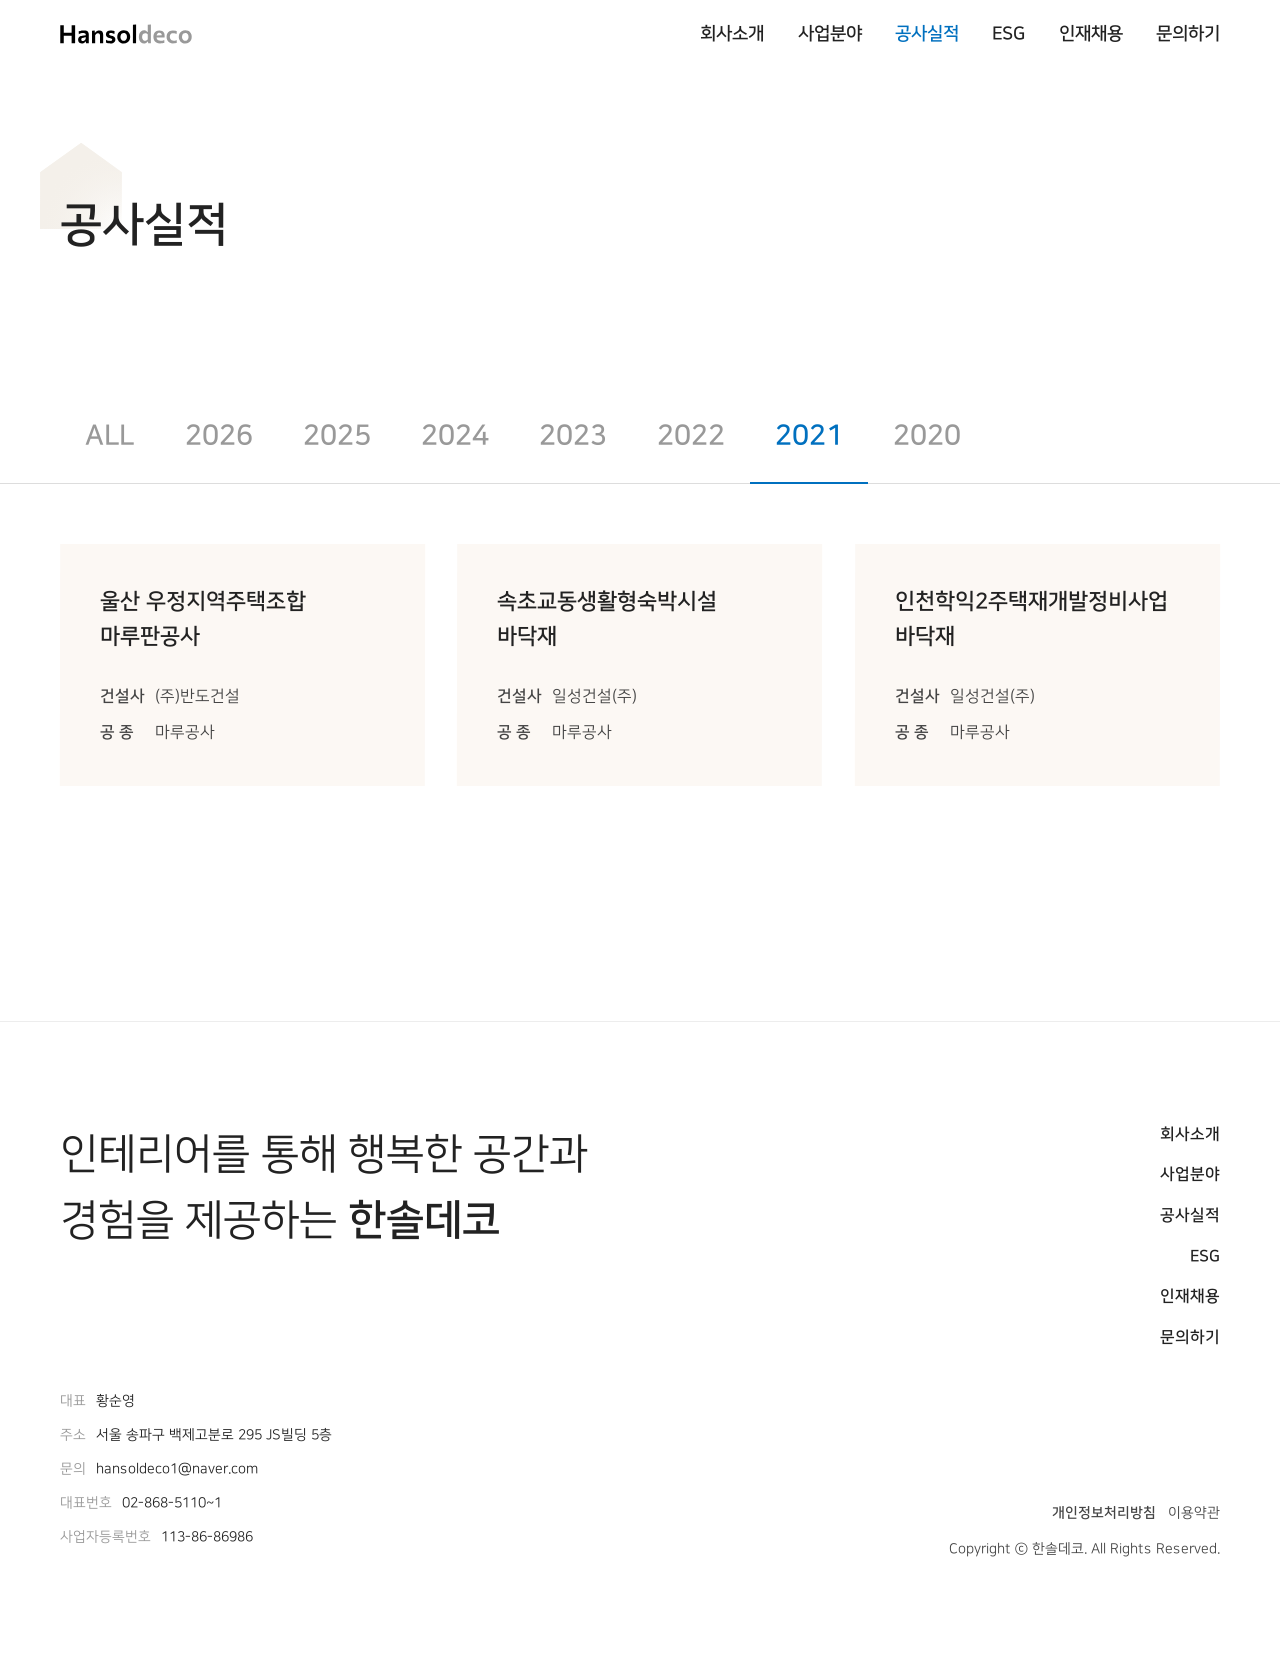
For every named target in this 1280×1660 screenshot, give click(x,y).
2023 (573, 435)
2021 (809, 435)
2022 (691, 435)
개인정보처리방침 (1104, 1513)
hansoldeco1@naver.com (177, 1469)
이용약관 (1194, 1513)
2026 (219, 435)
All (109, 435)
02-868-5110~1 (172, 1503)
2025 (337, 435)
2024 (455, 435)
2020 (927, 435)
